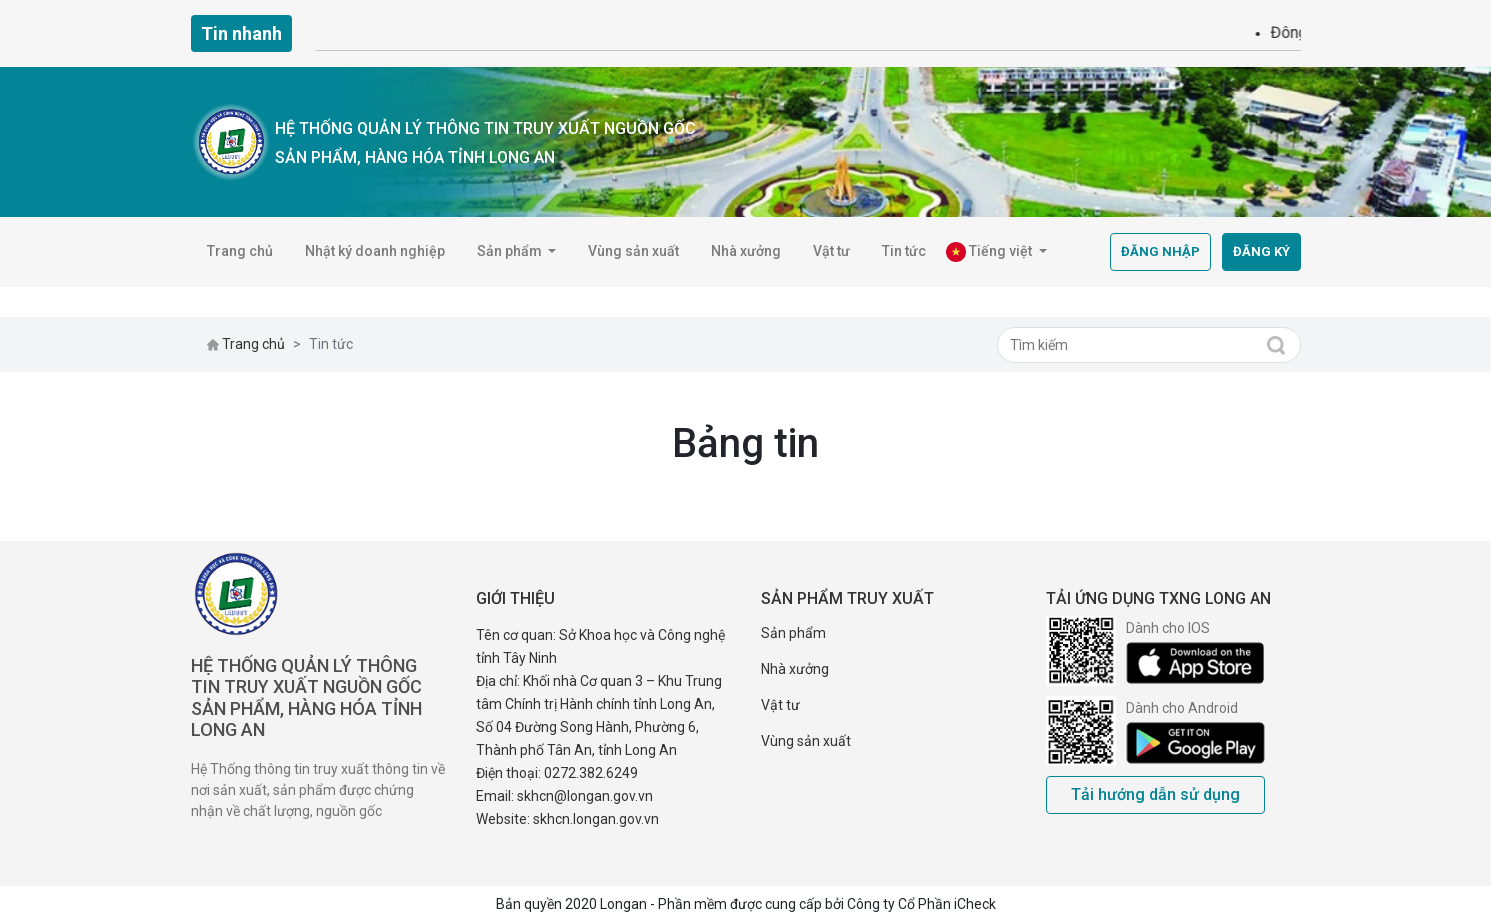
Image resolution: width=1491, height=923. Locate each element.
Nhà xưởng (746, 251)
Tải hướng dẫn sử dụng (1155, 794)
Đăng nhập (1160, 251)
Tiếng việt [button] (990, 252)
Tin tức (904, 251)
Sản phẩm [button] (511, 251)
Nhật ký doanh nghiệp (375, 251)
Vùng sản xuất (633, 251)
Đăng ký (1261, 251)
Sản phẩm (793, 633)
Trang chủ (240, 251)
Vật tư (831, 251)
